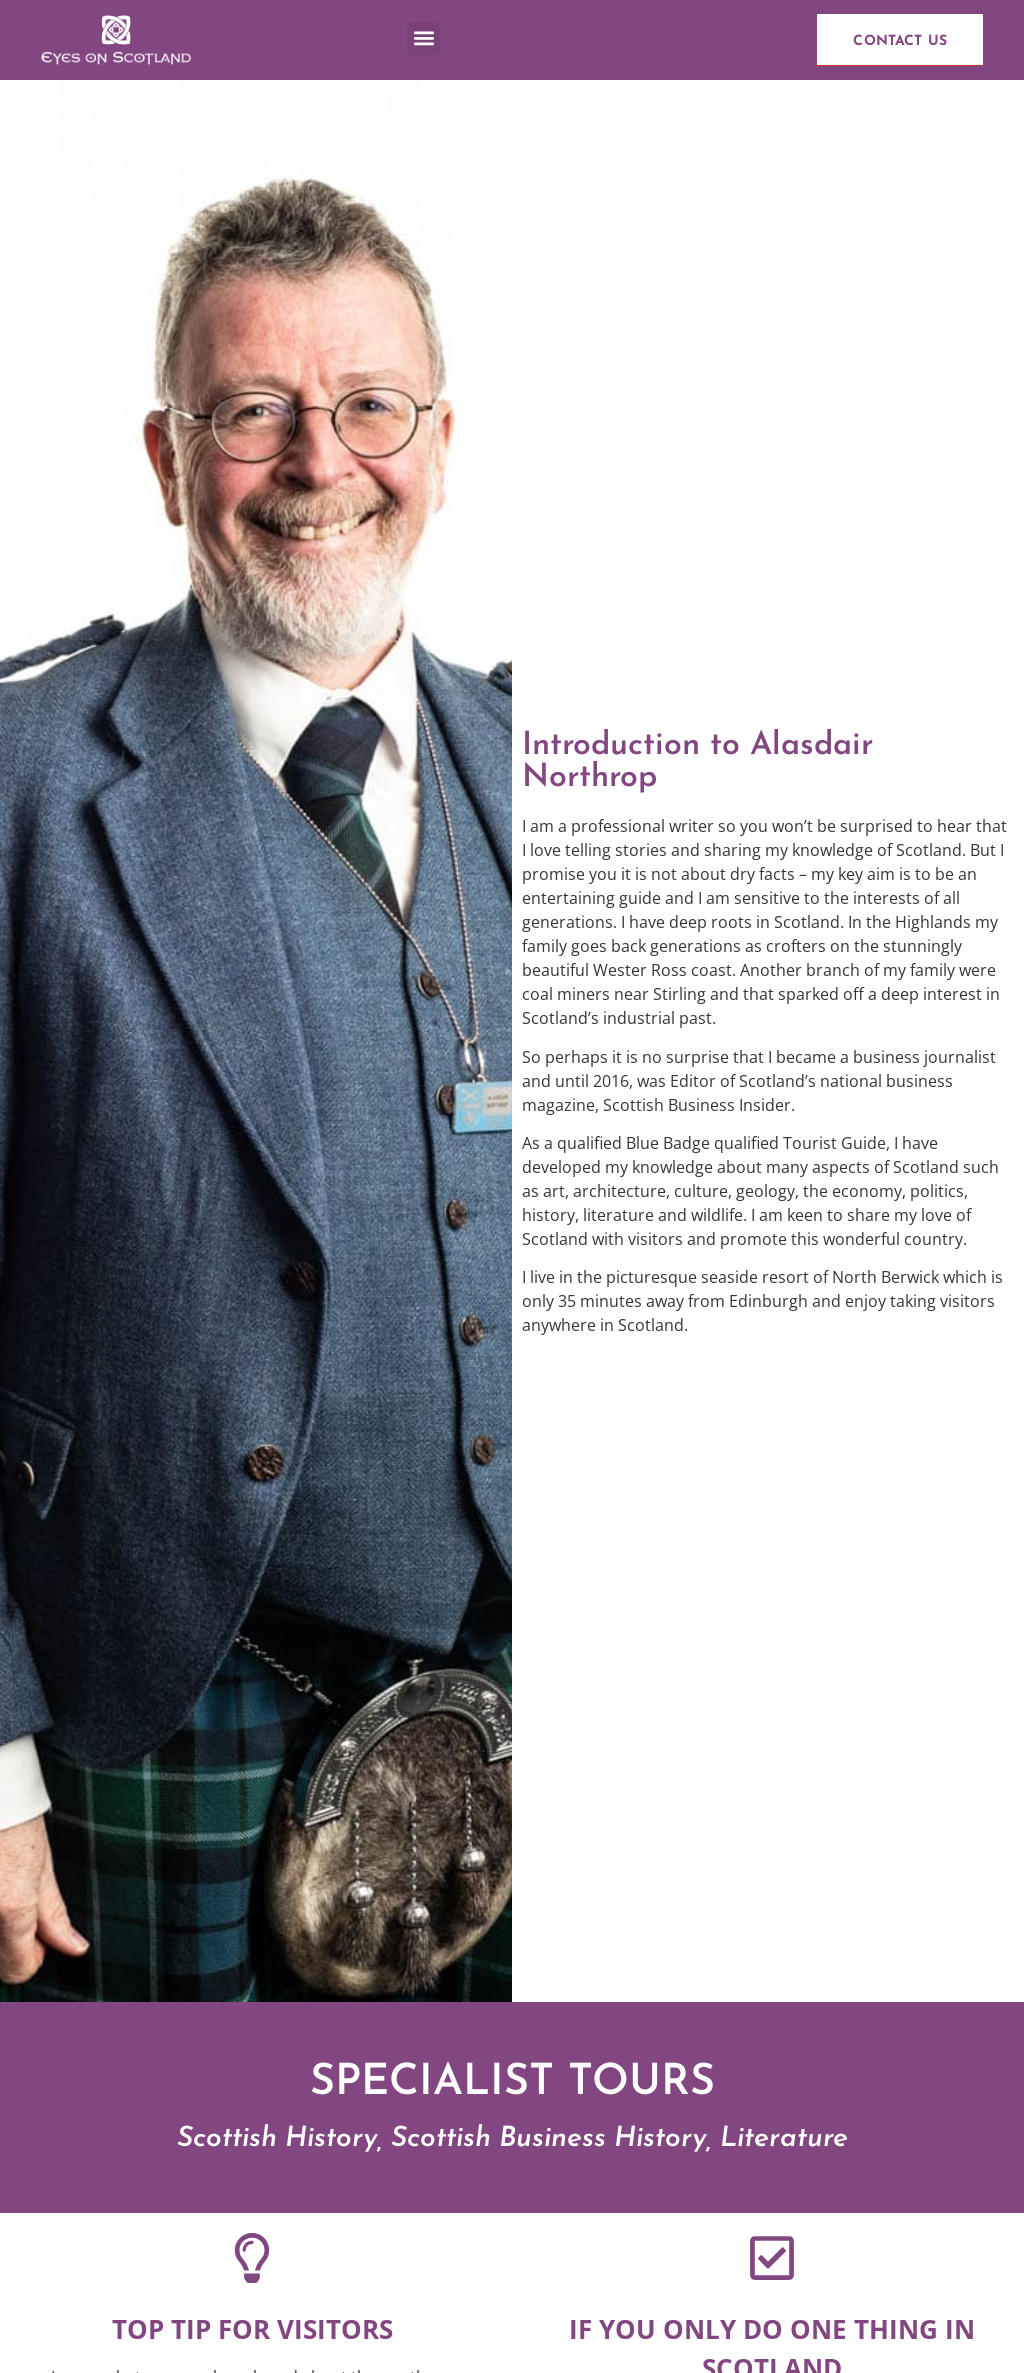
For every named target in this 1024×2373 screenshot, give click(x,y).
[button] (423, 38)
